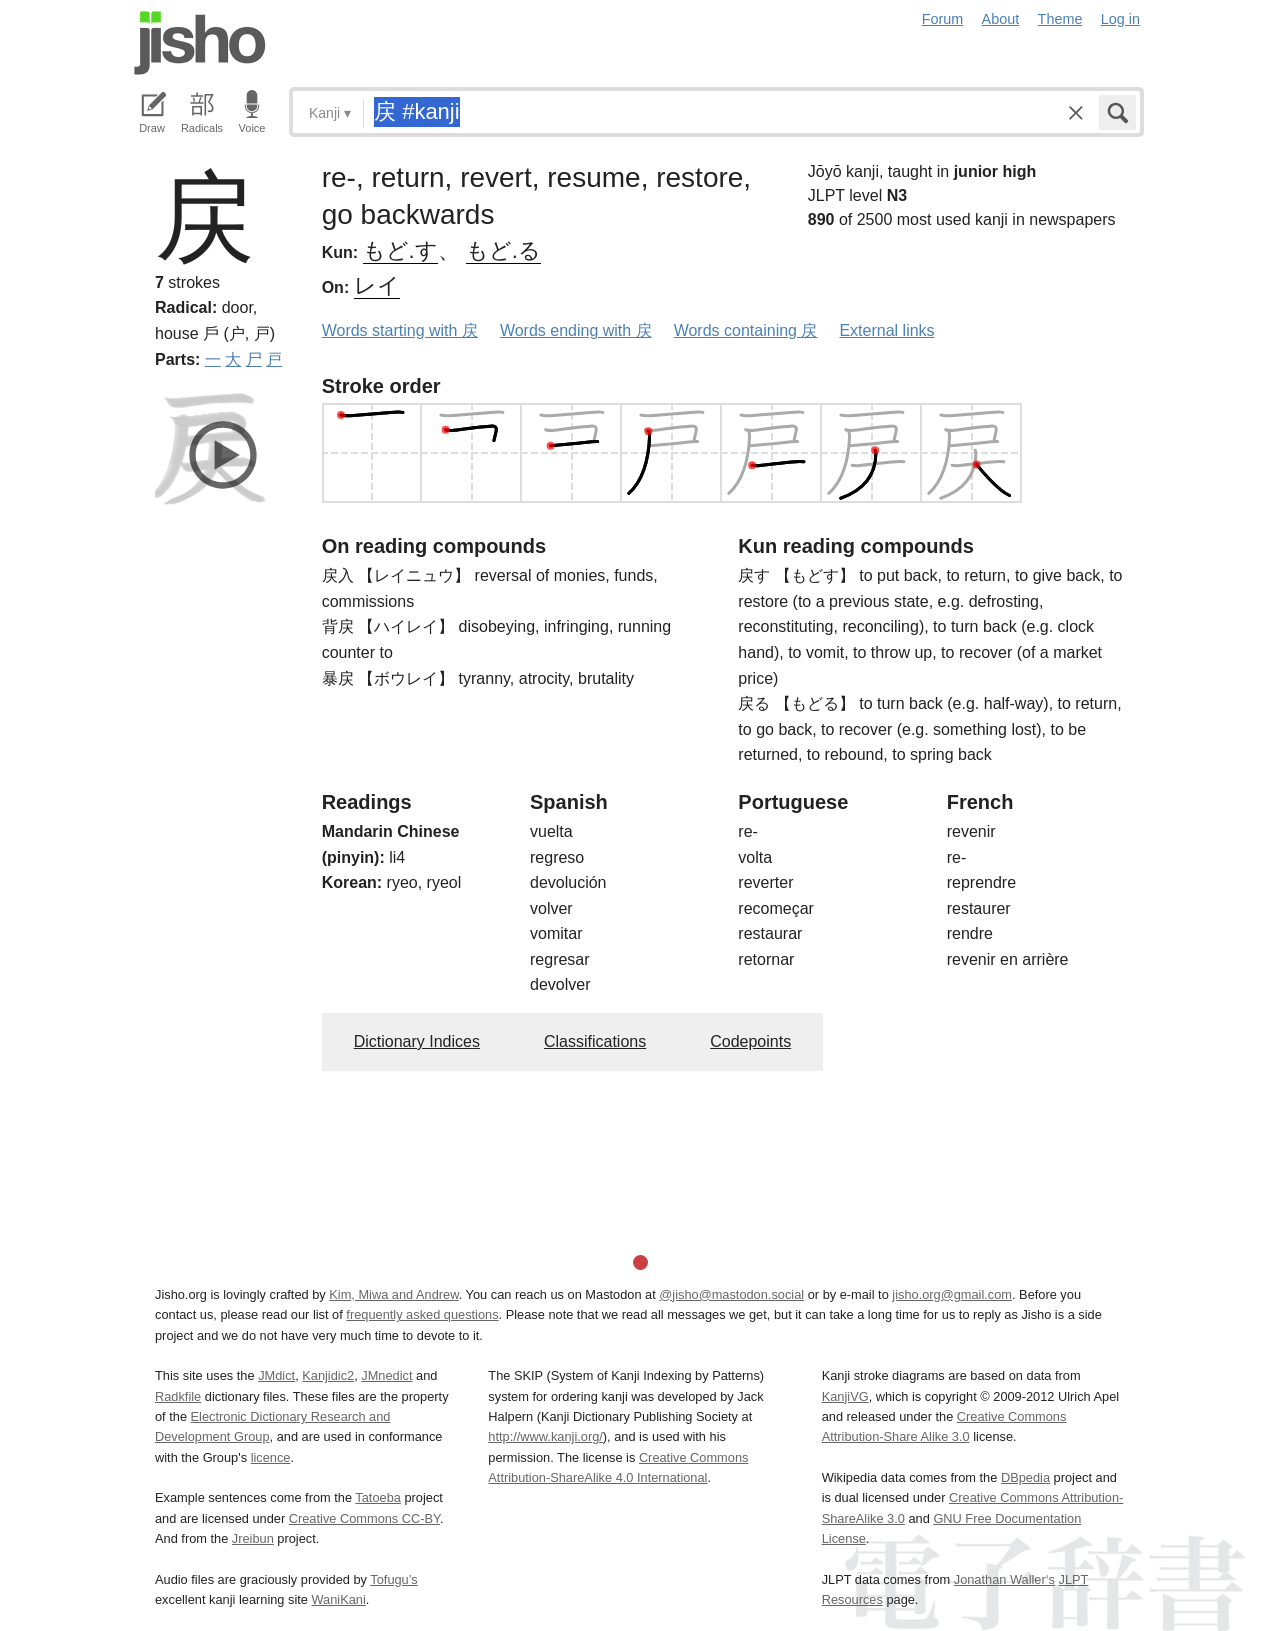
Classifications (595, 1041)
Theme (1060, 19)
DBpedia (1025, 1477)
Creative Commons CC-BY (364, 1518)
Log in (1120, 19)
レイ (377, 285)
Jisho (200, 43)
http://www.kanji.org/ (545, 1436)
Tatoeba (378, 1497)
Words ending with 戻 (576, 330)
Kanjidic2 (328, 1375)
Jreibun (253, 1538)
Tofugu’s (393, 1579)
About (1001, 19)
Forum (943, 19)
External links (886, 330)
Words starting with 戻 (400, 330)
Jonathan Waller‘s (1004, 1579)
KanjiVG (845, 1396)
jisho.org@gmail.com (952, 1294)
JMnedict (386, 1375)
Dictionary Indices (417, 1041)
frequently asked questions (422, 1314)
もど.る (503, 250)
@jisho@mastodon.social (731, 1294)
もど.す (400, 250)
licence (271, 1457)
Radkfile (178, 1396)
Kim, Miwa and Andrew (393, 1294)
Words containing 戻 (746, 330)
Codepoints (750, 1041)
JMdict (276, 1375)
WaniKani (339, 1599)
